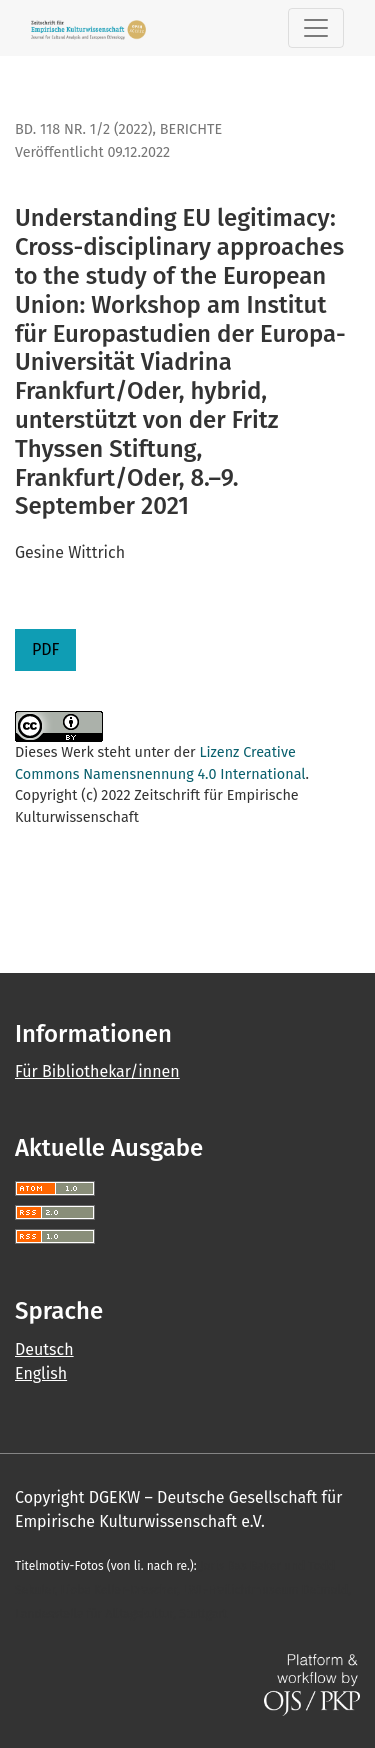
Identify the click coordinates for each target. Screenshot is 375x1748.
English (41, 1373)
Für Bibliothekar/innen (97, 1071)
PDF (45, 649)
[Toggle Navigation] (316, 28)
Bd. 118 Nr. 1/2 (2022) (83, 129)
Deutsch (44, 1349)
